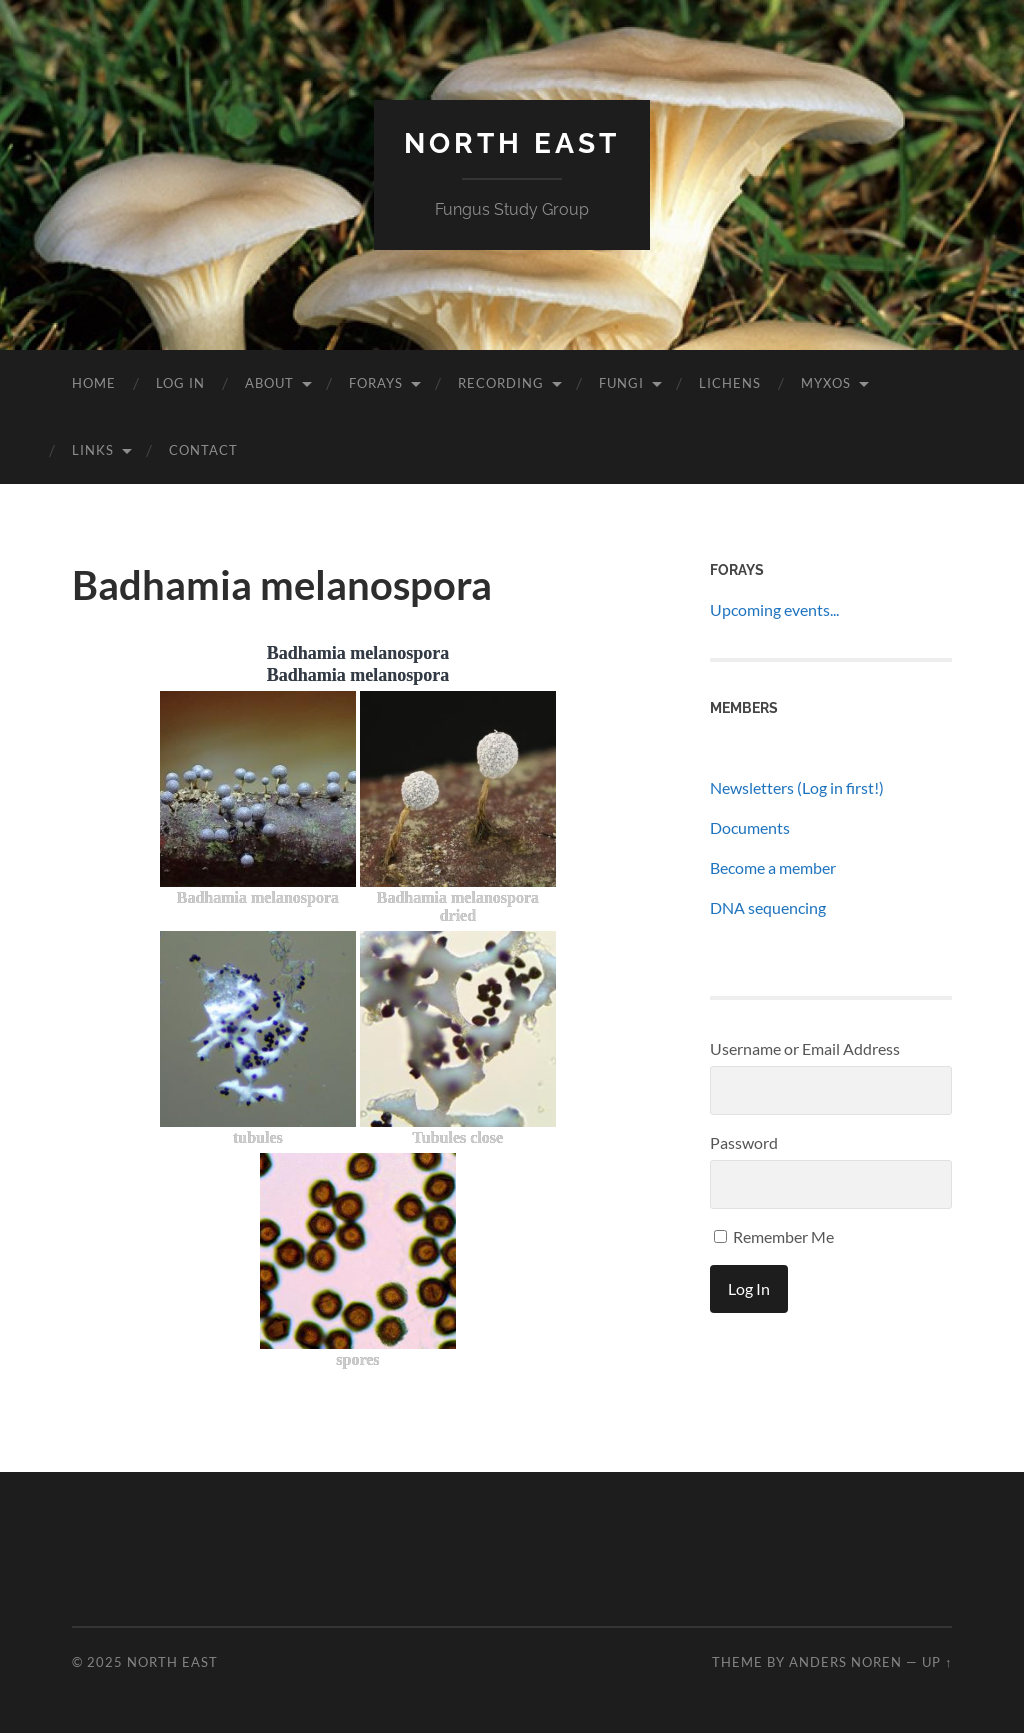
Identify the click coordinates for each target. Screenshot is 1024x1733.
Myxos (826, 383)
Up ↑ (937, 1662)
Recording (501, 383)
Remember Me (774, 1236)
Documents (750, 827)
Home (94, 383)
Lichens (730, 383)
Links (93, 450)
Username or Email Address (805, 1048)
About (269, 383)
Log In (180, 383)
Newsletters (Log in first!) (797, 787)
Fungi (621, 383)
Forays (376, 383)
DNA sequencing (768, 907)
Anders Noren (845, 1662)
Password (744, 1142)
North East (512, 143)
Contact (203, 450)
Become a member (773, 867)
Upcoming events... (774, 609)
